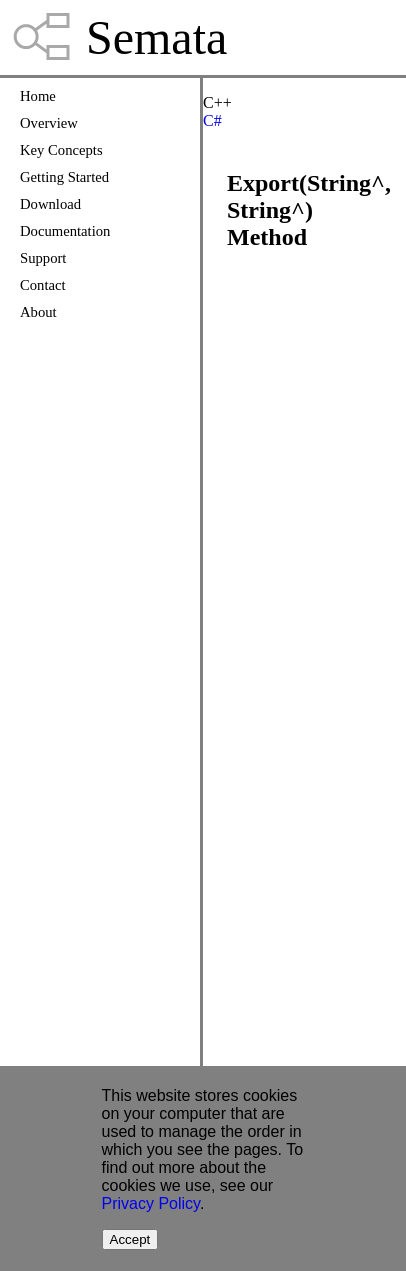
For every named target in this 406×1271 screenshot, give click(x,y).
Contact (43, 285)
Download (50, 204)
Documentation (65, 231)
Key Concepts (61, 150)
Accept (130, 1239)
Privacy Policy (151, 1203)
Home (38, 96)
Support (43, 258)
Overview (49, 123)
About (38, 312)
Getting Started (64, 177)
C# (212, 120)
